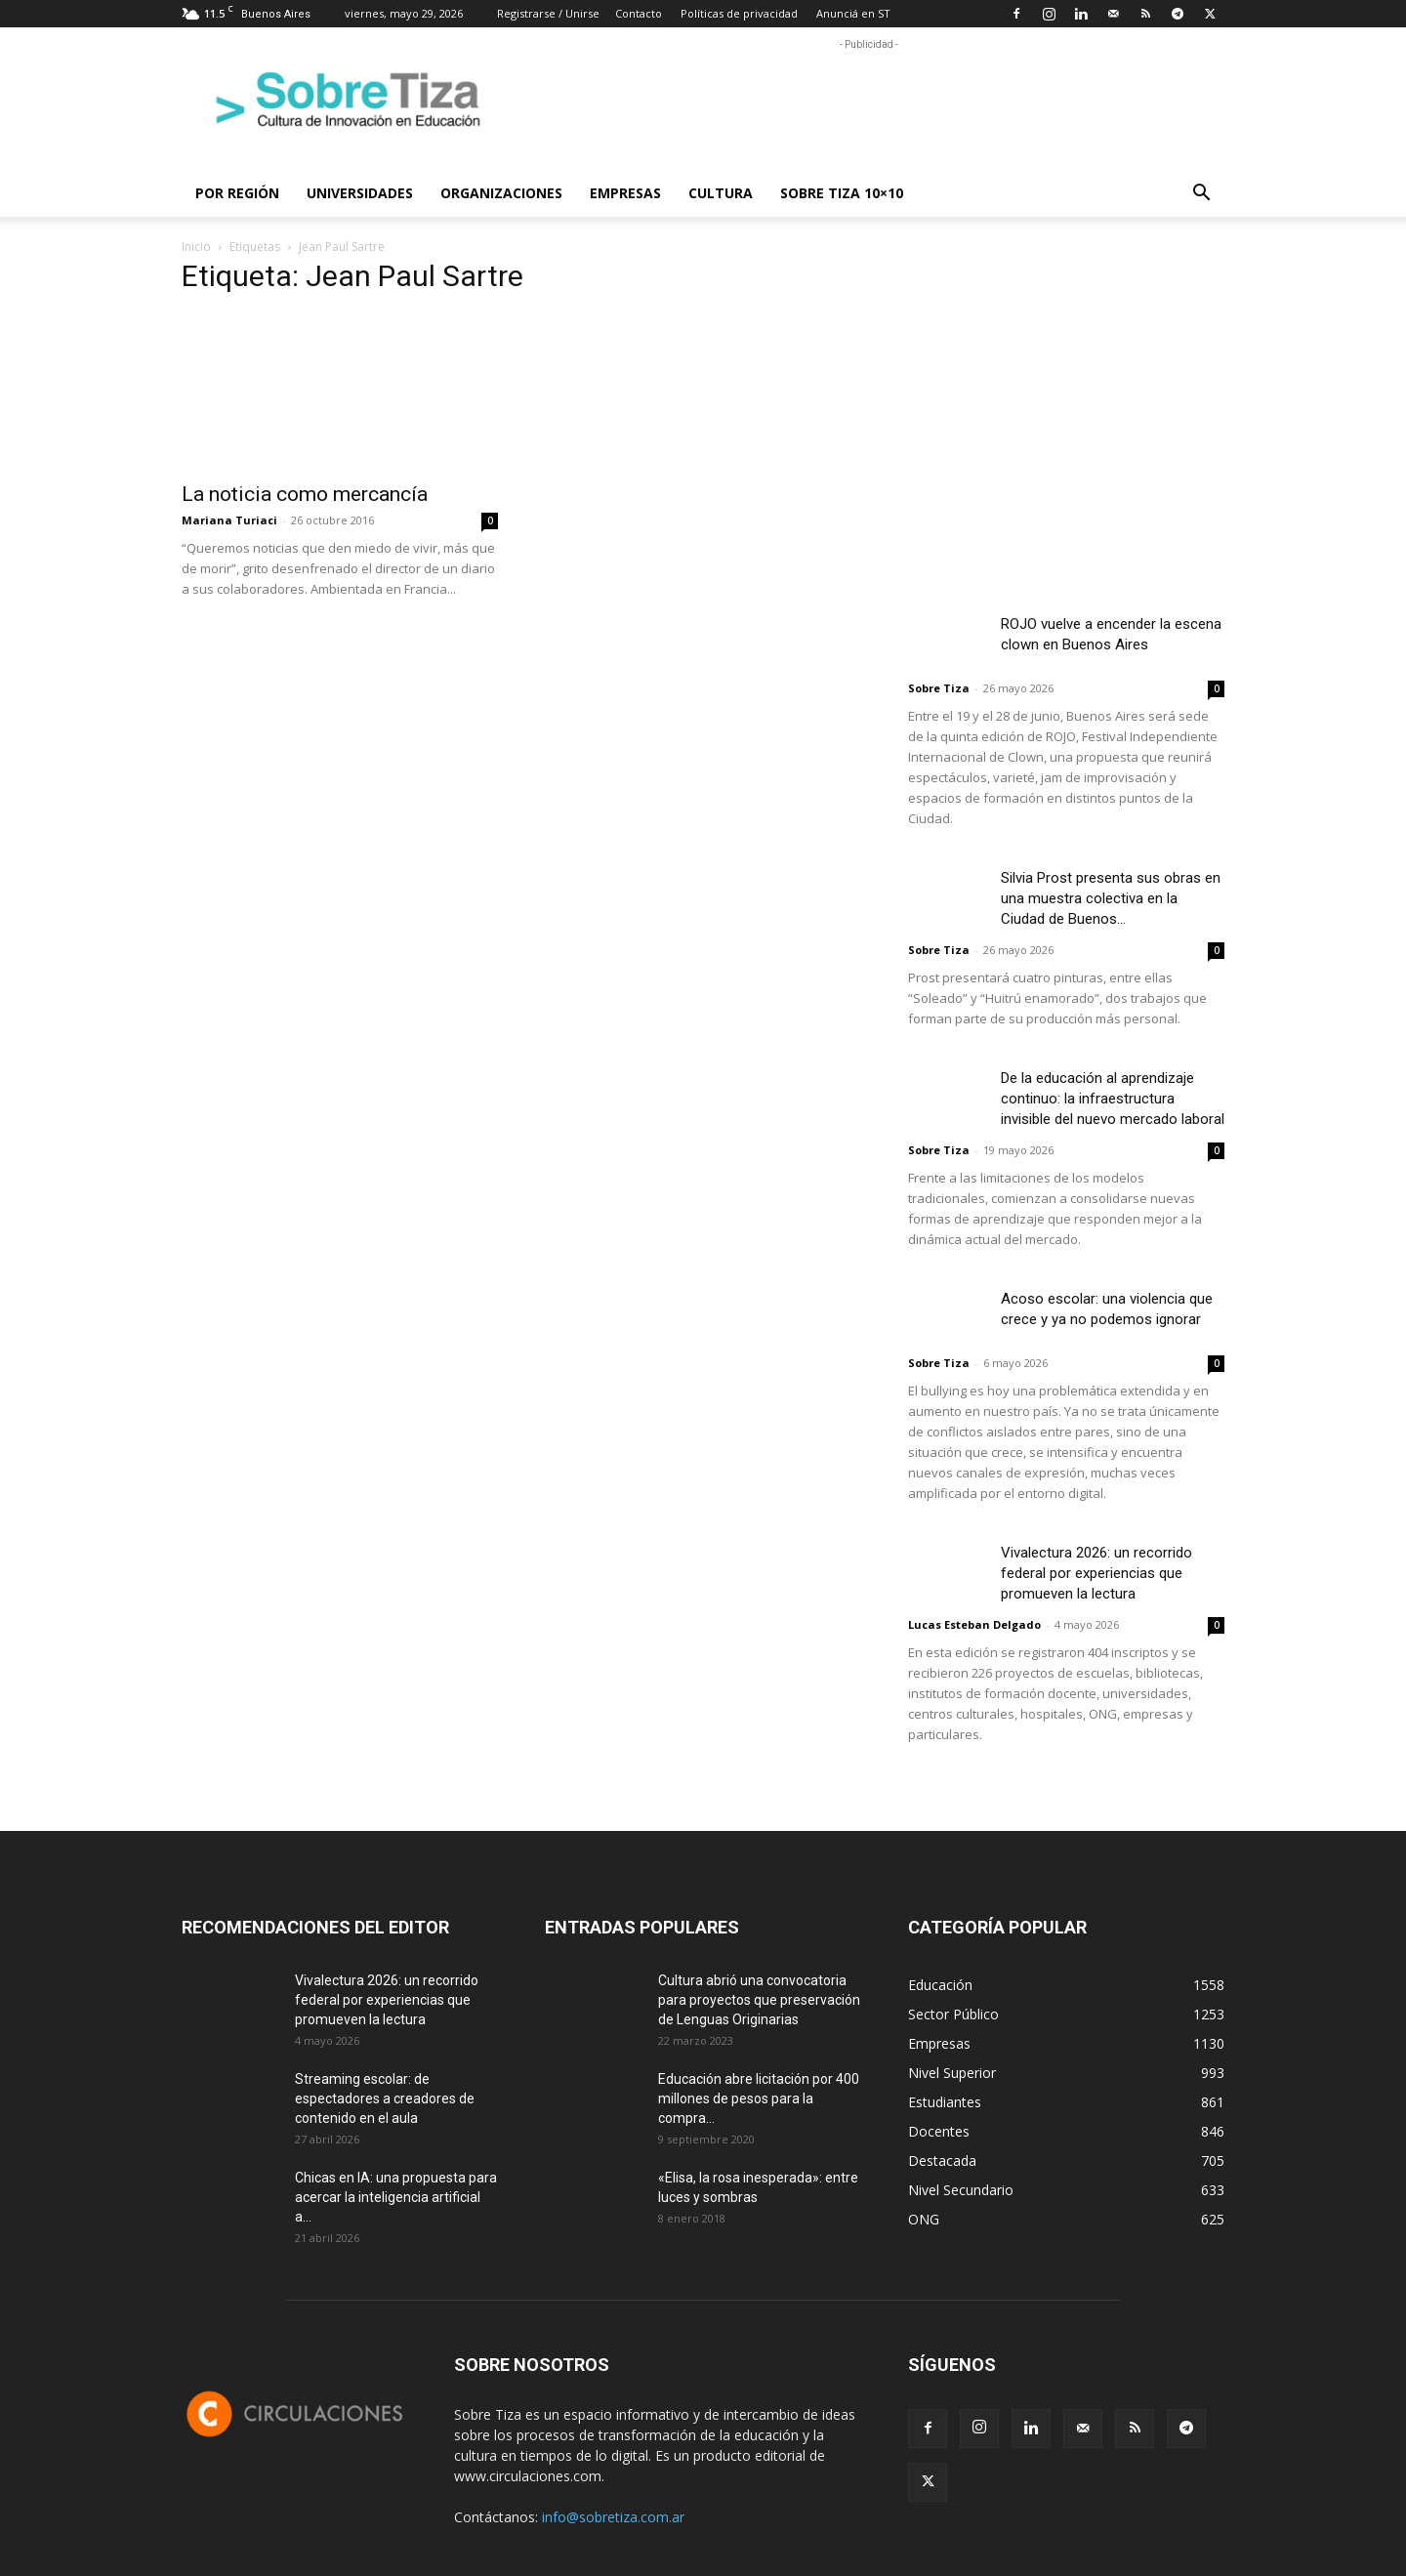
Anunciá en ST (853, 13)
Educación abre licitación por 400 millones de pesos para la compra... (758, 2098)
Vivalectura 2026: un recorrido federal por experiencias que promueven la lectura (1096, 1573)
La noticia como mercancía (305, 494)
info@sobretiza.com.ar (613, 2517)
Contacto (638, 13)
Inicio (196, 246)
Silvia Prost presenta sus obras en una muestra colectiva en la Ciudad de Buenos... (1110, 898)
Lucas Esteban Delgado (974, 1624)
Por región (237, 193)
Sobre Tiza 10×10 (841, 193)
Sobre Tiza (939, 688)
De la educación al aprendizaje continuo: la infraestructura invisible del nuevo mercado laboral (1112, 1098)
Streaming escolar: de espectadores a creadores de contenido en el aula (385, 2098)
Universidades (360, 193)
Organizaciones (501, 193)
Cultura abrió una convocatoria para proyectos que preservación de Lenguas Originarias (759, 2000)
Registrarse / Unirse (548, 13)
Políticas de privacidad (739, 13)
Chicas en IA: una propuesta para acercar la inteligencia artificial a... (396, 2197)
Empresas (625, 193)
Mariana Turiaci (229, 520)
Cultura (720, 193)
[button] (1201, 195)
